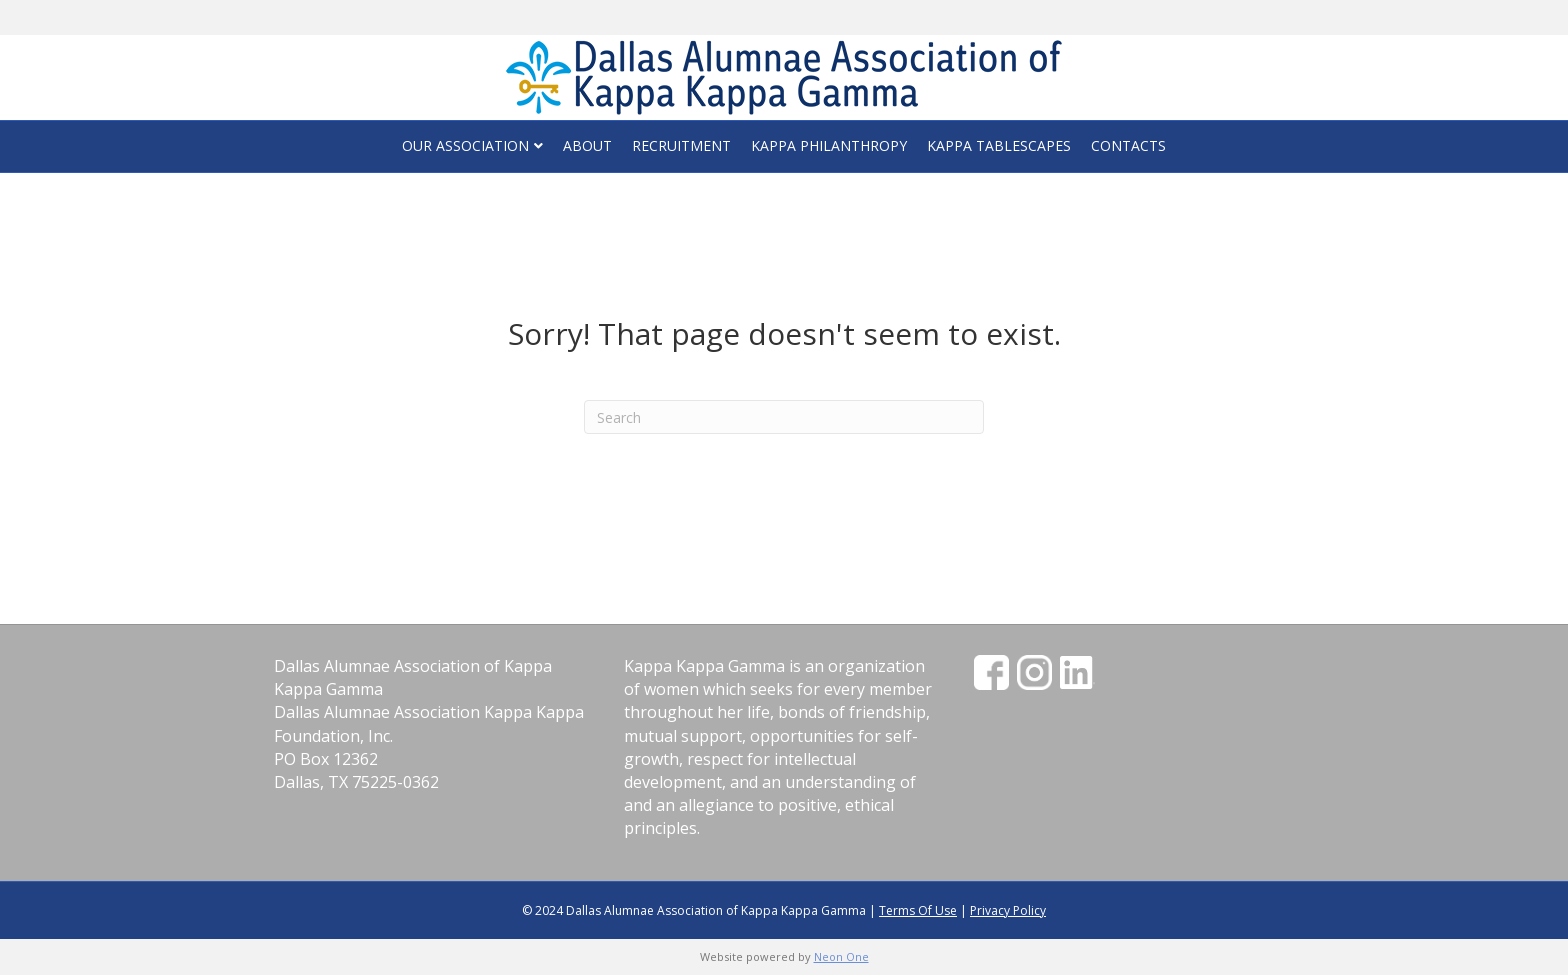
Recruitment (681, 145)
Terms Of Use (918, 910)
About (587, 145)
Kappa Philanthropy (829, 145)
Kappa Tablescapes (999, 145)
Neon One (841, 956)
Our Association (465, 145)
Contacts (1128, 145)
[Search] (784, 417)
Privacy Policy (1008, 910)
